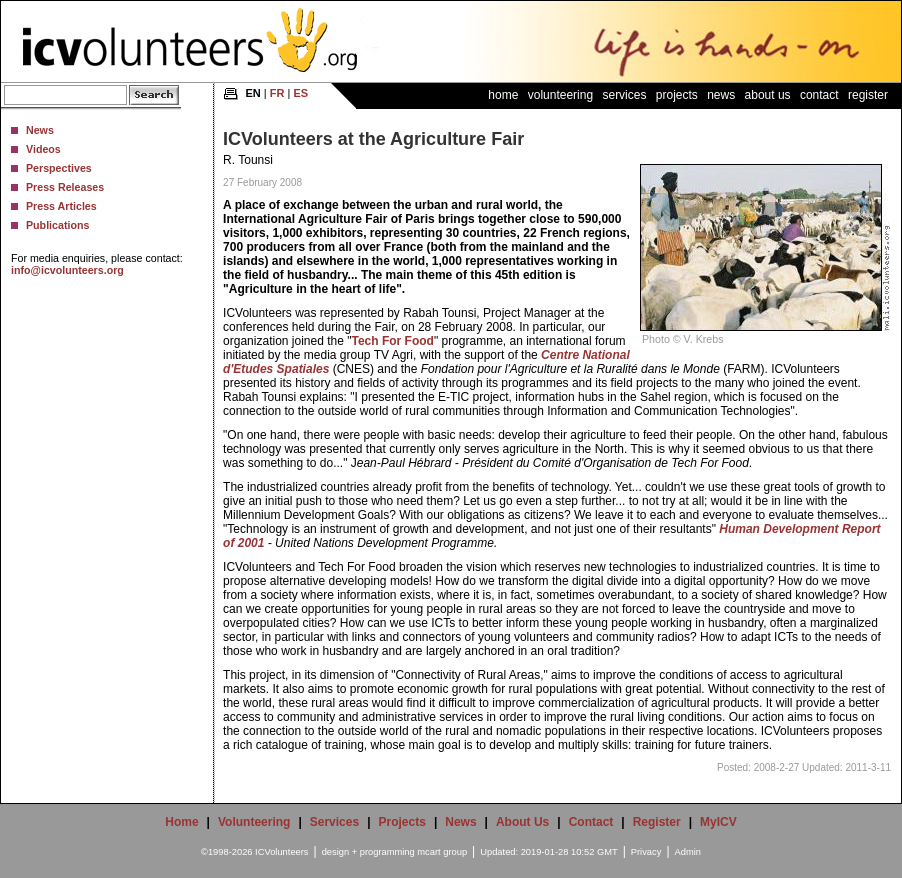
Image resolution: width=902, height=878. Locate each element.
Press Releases (65, 187)
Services (624, 95)
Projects (677, 95)
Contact (819, 95)
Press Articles (61, 206)
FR (277, 93)
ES (300, 93)
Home (503, 95)
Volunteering (560, 95)
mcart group (442, 852)
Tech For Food (392, 341)
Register (868, 95)
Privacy (646, 852)
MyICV (718, 822)
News (40, 130)
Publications (57, 225)
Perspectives (59, 168)
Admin (688, 852)
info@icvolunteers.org (67, 270)
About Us (768, 95)
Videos (43, 149)
